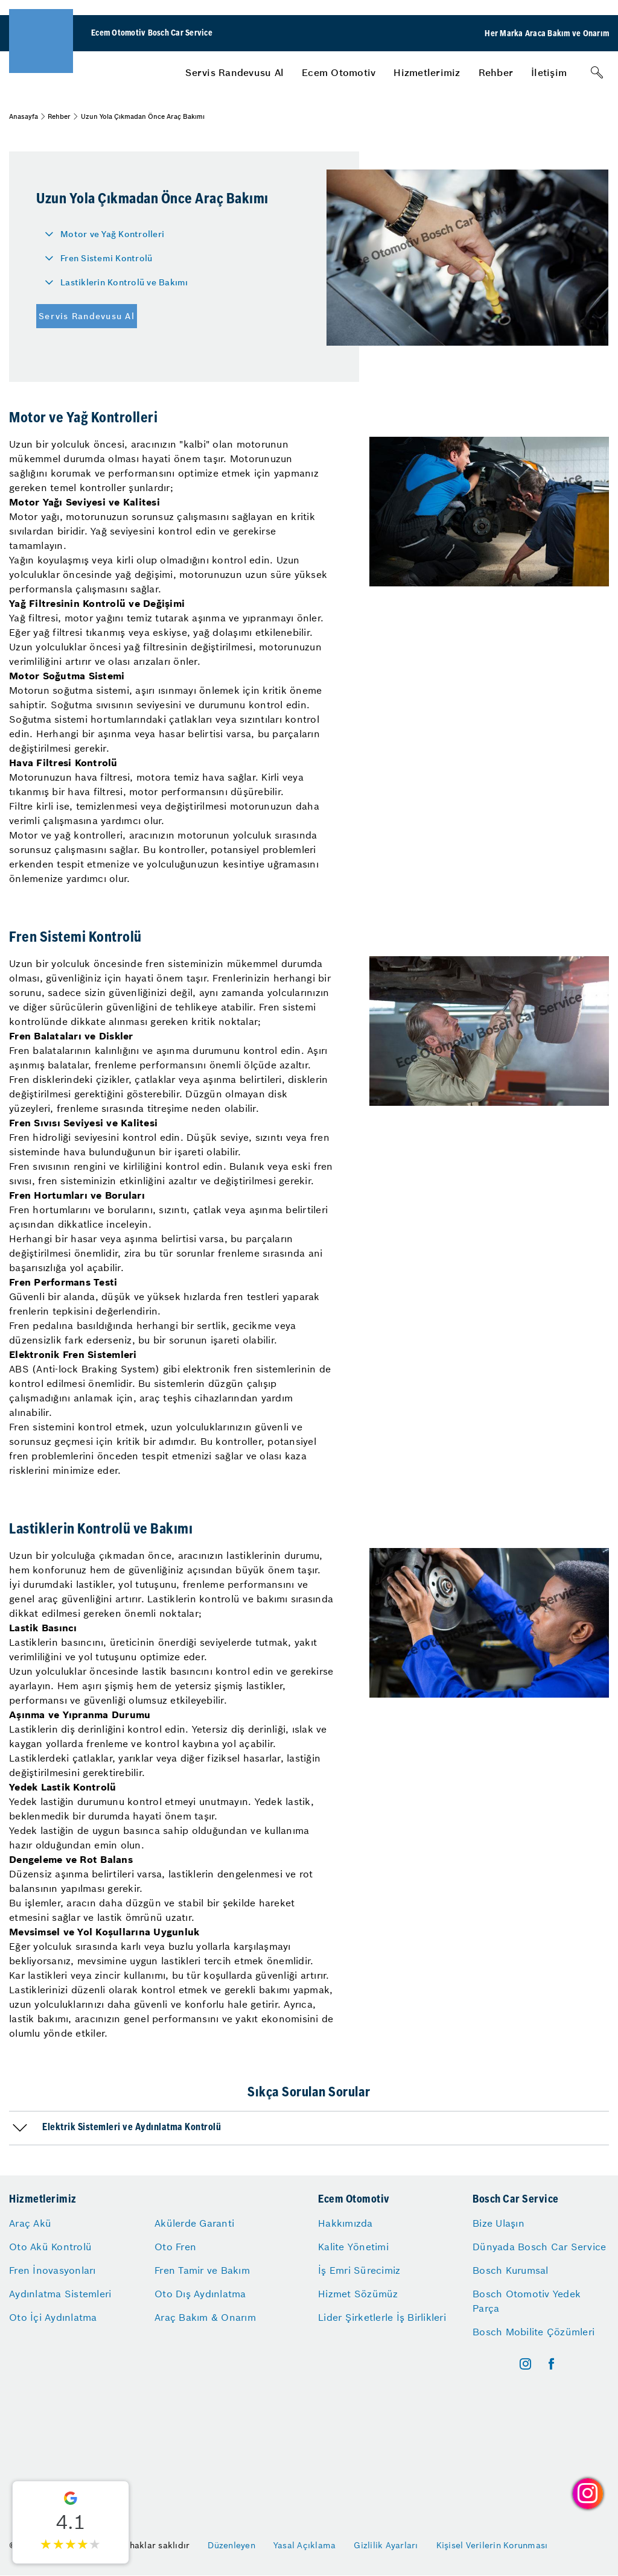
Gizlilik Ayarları (386, 2545)
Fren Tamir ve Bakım (202, 2270)
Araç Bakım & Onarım (205, 2317)
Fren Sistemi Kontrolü (106, 258)
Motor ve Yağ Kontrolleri (112, 234)
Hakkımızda (345, 2223)
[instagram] (525, 2364)
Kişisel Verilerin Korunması (492, 2545)
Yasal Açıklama (304, 2545)
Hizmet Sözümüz (358, 2294)
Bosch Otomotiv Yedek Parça (527, 2301)
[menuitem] (234, 72)
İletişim (549, 72)
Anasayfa (23, 116)
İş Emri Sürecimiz (359, 2270)
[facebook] (551, 2364)
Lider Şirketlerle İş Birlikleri (382, 2317)
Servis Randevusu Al (234, 72)
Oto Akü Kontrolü (50, 2247)
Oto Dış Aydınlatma (200, 2294)
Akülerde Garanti (194, 2223)
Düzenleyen (231, 2545)
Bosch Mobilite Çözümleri (533, 2332)
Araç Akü (30, 2223)
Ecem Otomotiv (338, 72)
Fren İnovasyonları (52, 2270)
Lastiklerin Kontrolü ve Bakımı (124, 282)
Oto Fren (175, 2247)
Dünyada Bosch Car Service (539, 2247)
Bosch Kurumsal (511, 2270)
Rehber (496, 72)
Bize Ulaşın (498, 2223)
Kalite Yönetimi (353, 2247)
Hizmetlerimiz (426, 72)
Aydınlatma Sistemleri (60, 2294)
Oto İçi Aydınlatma (53, 2317)
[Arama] (597, 72)
